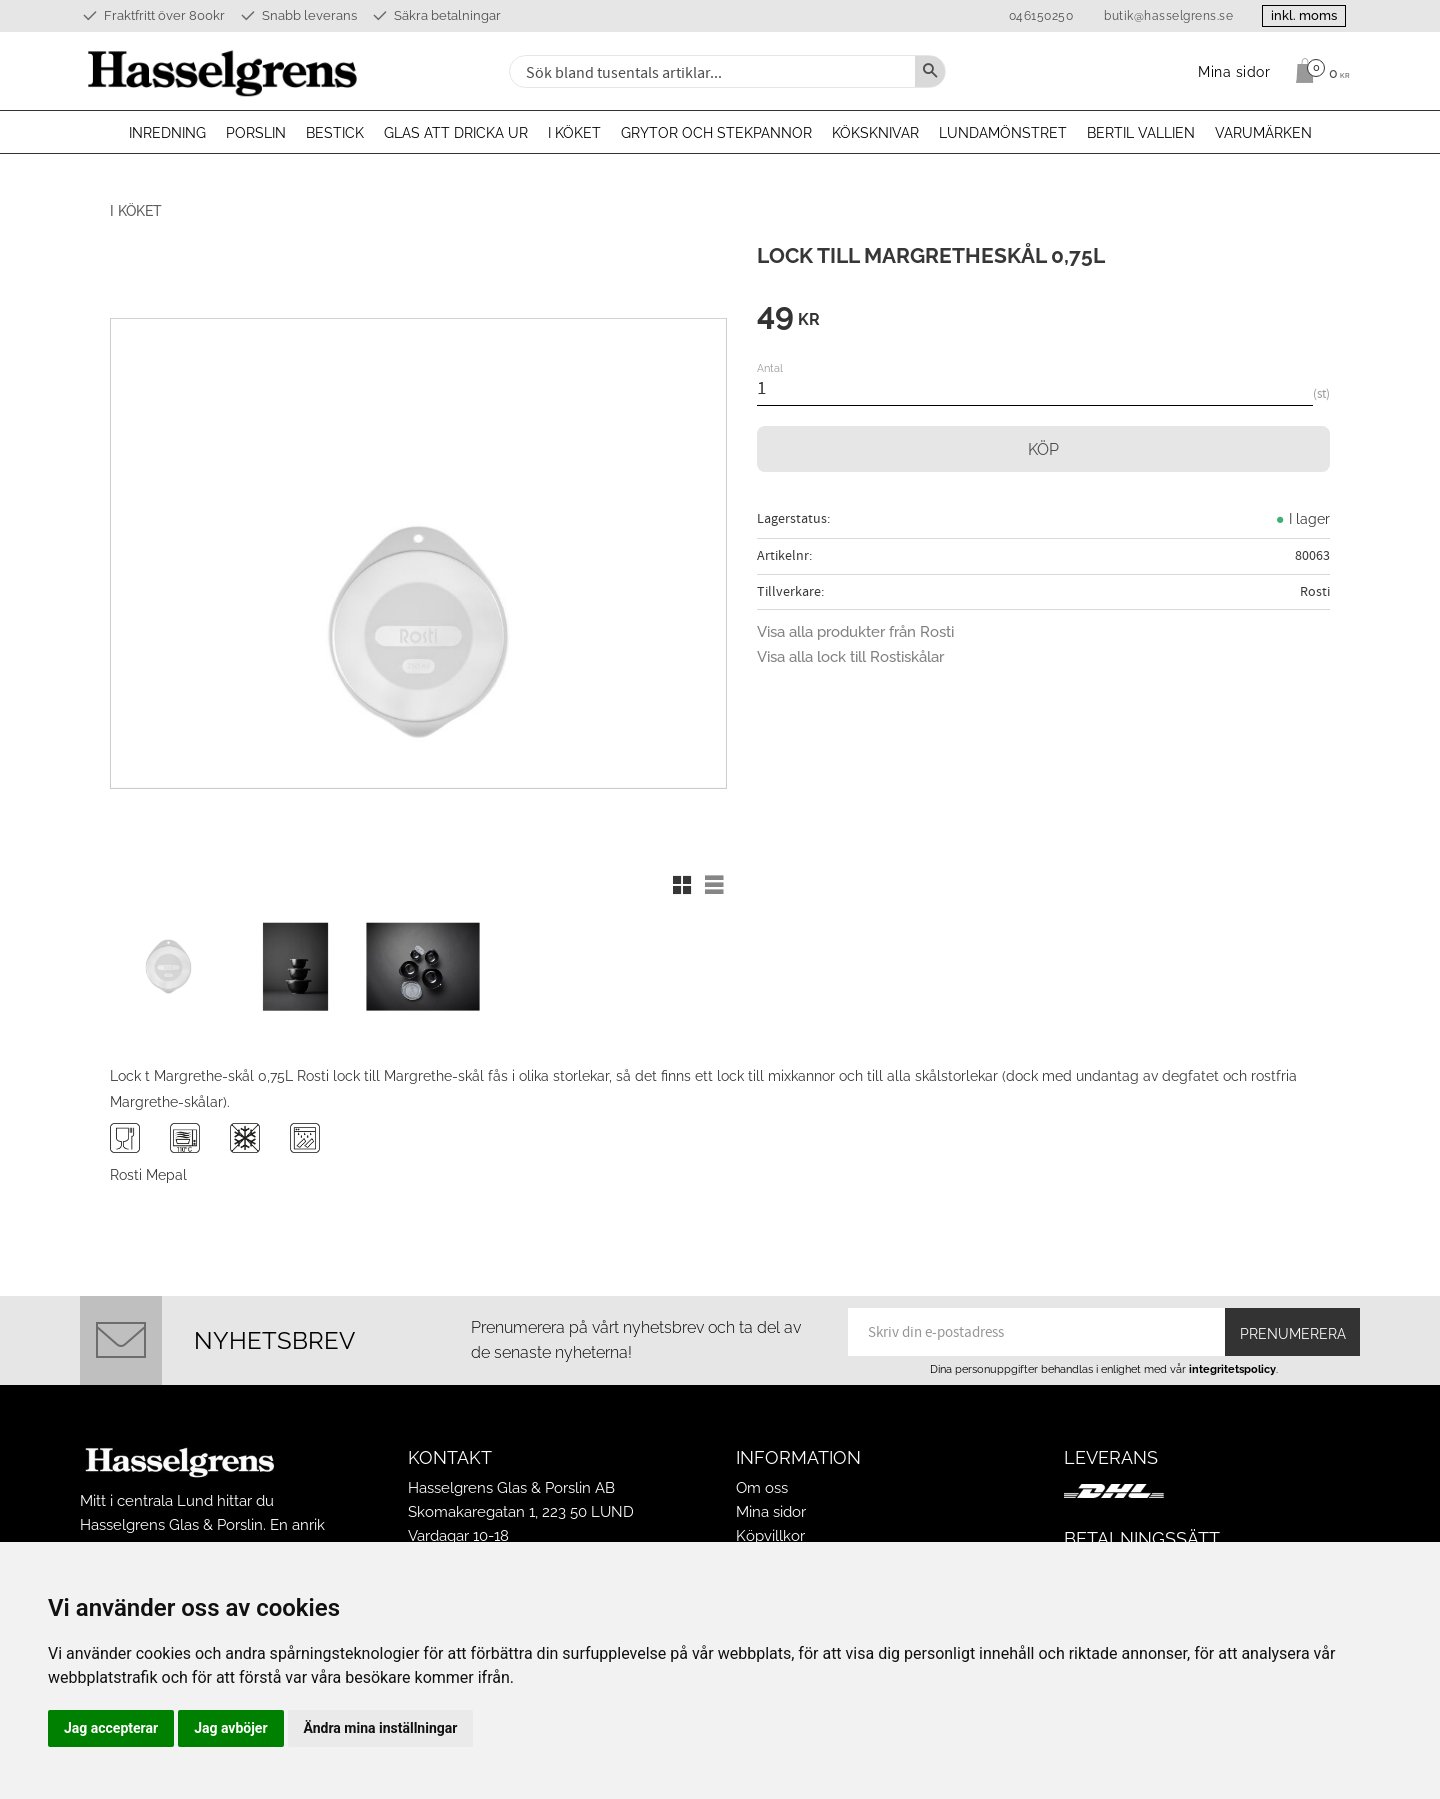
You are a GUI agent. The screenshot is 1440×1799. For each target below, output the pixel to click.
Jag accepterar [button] (111, 1728)
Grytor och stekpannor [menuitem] (716, 133)
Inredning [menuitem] (167, 133)
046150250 (1036, 16)
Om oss (762, 1486)
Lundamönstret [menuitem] (1003, 133)
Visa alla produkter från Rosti (855, 632)
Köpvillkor (770, 1534)
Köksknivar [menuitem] (875, 133)
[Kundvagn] (1317, 71)
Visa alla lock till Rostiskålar (850, 657)
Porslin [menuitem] (256, 133)
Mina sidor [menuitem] (1234, 71)
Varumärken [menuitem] (1263, 133)
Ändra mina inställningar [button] (381, 1728)
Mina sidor (771, 1510)
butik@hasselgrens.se (1164, 16)
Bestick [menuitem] (335, 133)
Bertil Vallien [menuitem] (1141, 133)
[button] (682, 885)
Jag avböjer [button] (230, 1728)
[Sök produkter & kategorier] (710, 71)
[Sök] (930, 71)
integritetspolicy (1232, 1367)
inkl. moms (1302, 15)
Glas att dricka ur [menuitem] (456, 133)
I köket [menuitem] (574, 133)
